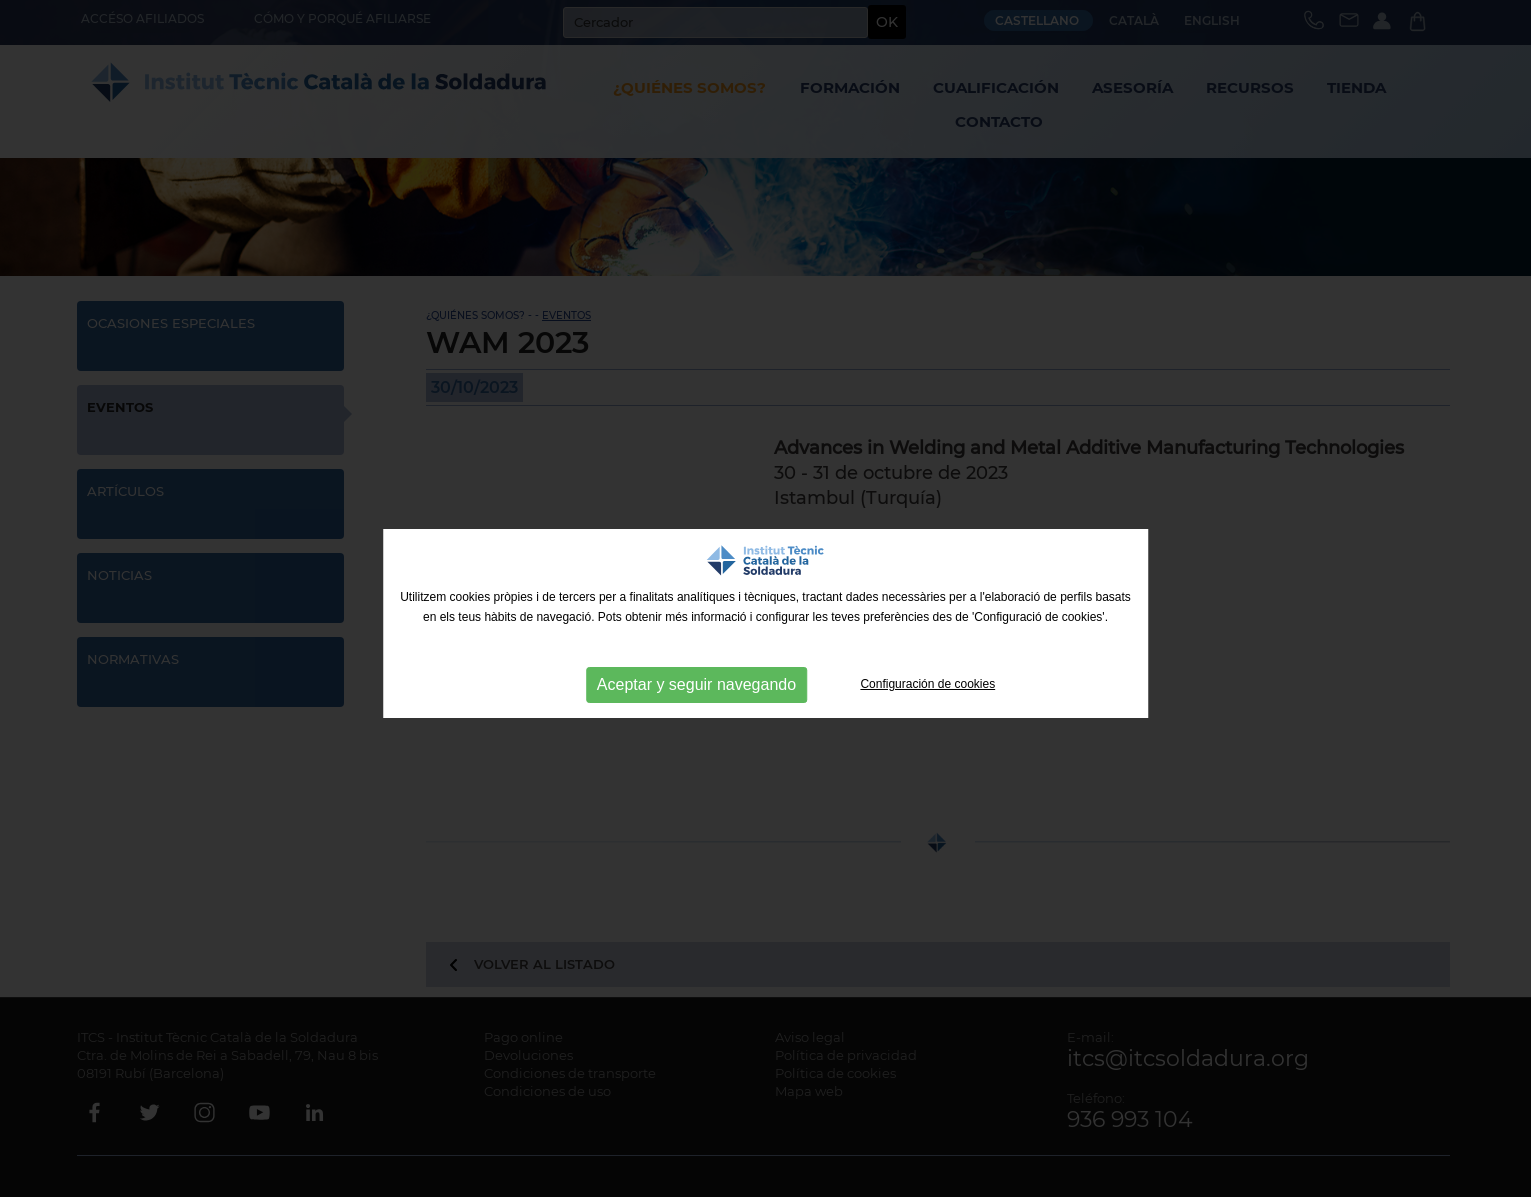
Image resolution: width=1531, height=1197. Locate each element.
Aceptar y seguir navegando (696, 684)
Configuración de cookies (927, 684)
